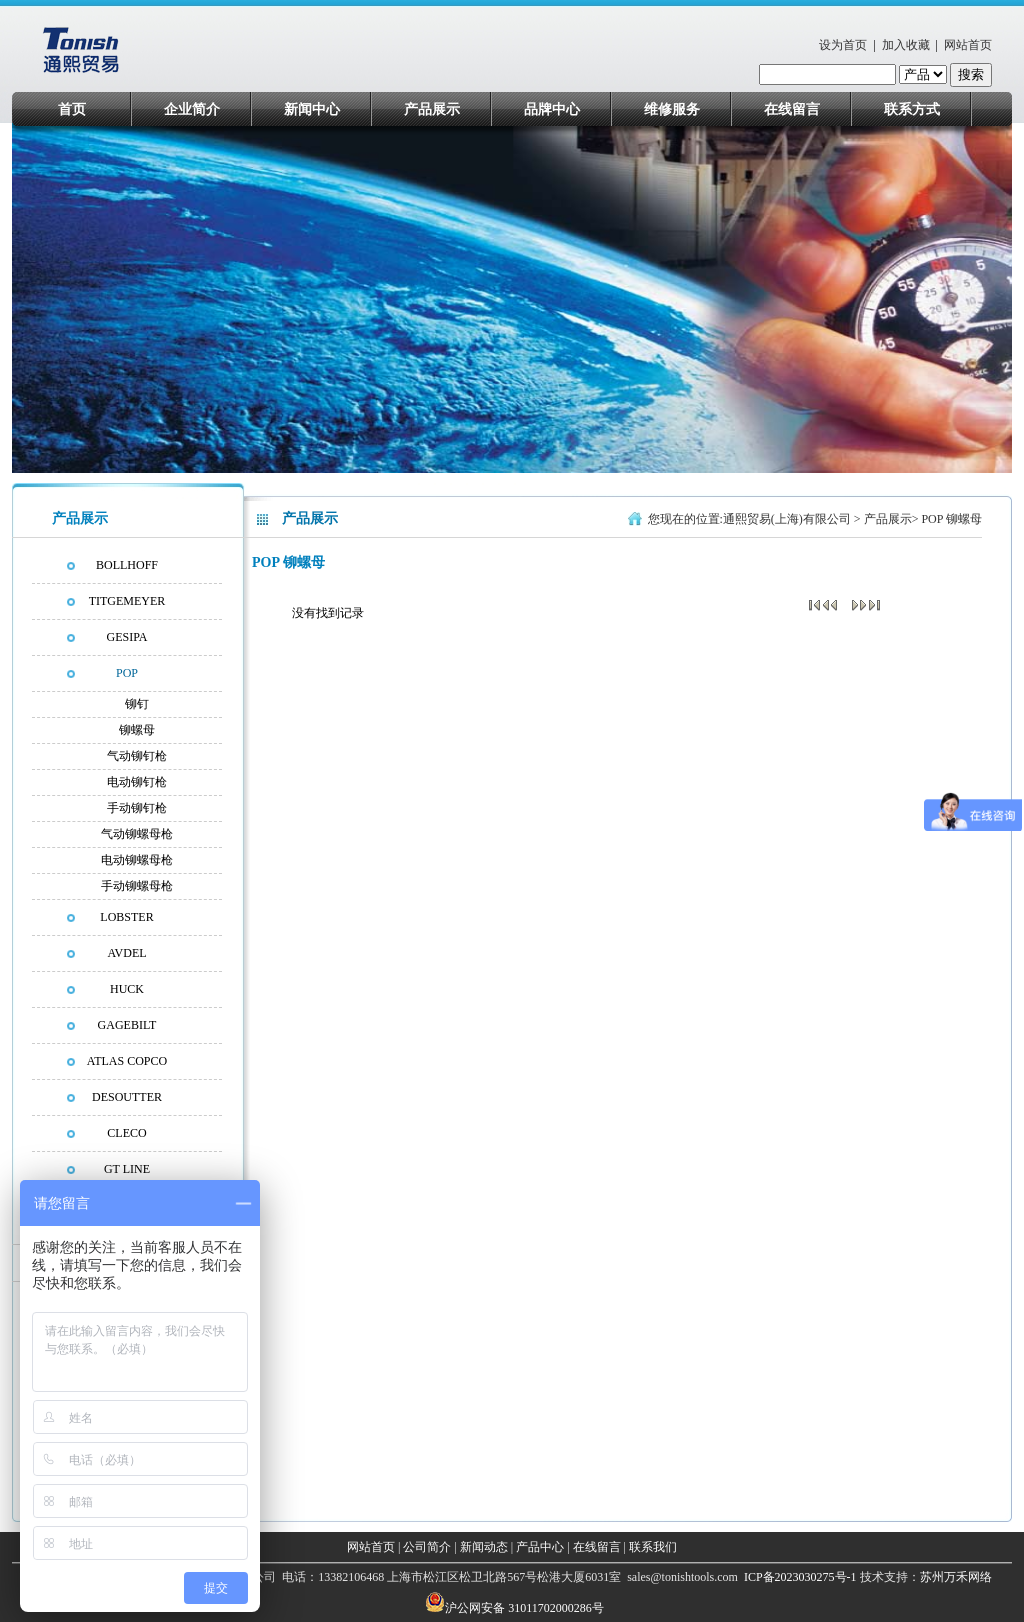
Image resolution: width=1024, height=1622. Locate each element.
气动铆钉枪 (137, 756)
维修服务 (672, 109)
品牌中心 (552, 109)
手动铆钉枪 (137, 808)
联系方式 (912, 109)
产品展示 (432, 109)
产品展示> (893, 519)
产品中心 (540, 1547)
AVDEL (126, 953)
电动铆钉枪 (137, 782)
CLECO (126, 1133)
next (988, 304)
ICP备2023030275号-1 (799, 1577)
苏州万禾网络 (956, 1577)
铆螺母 (137, 730)
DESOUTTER (127, 1097)
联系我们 (653, 1547)
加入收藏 (906, 45)
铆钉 (137, 704)
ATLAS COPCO (127, 1061)
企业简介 (192, 109)
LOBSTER (126, 917)
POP (127, 673)
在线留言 (792, 109)
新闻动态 (484, 1547)
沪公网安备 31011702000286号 (524, 1608)
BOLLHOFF (127, 565)
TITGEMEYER (127, 601)
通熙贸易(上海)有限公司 (787, 519)
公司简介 (427, 1547)
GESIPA (127, 637)
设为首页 (843, 45)
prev (65, 304)
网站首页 (968, 45)
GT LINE (127, 1169)
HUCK (127, 989)
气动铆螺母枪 (137, 834)
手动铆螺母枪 (137, 886)
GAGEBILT (127, 1025)
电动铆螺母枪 (137, 860)
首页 (72, 109)
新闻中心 (312, 109)
